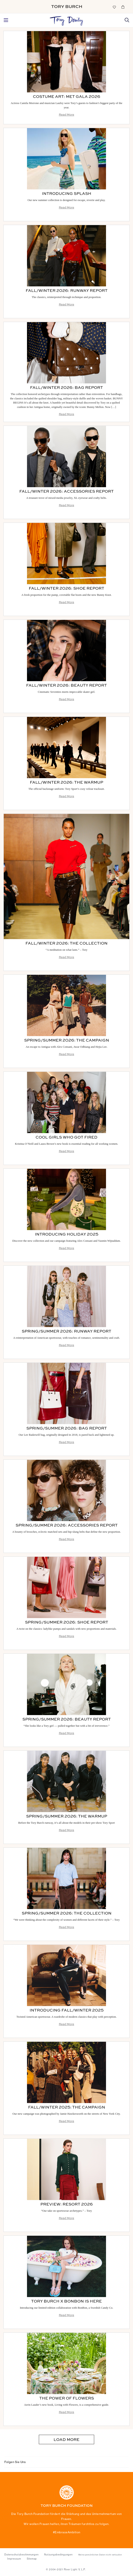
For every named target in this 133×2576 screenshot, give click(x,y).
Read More (66, 114)
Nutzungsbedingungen (58, 2554)
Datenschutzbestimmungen (21, 2554)
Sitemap (32, 2558)
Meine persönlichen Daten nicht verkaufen (100, 2555)
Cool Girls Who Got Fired (66, 1137)
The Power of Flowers (66, 2398)
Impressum (14, 2558)
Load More (66, 2439)
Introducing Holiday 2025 (66, 1234)
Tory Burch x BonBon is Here (66, 2301)
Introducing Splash (66, 194)
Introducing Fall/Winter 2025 (67, 2010)
